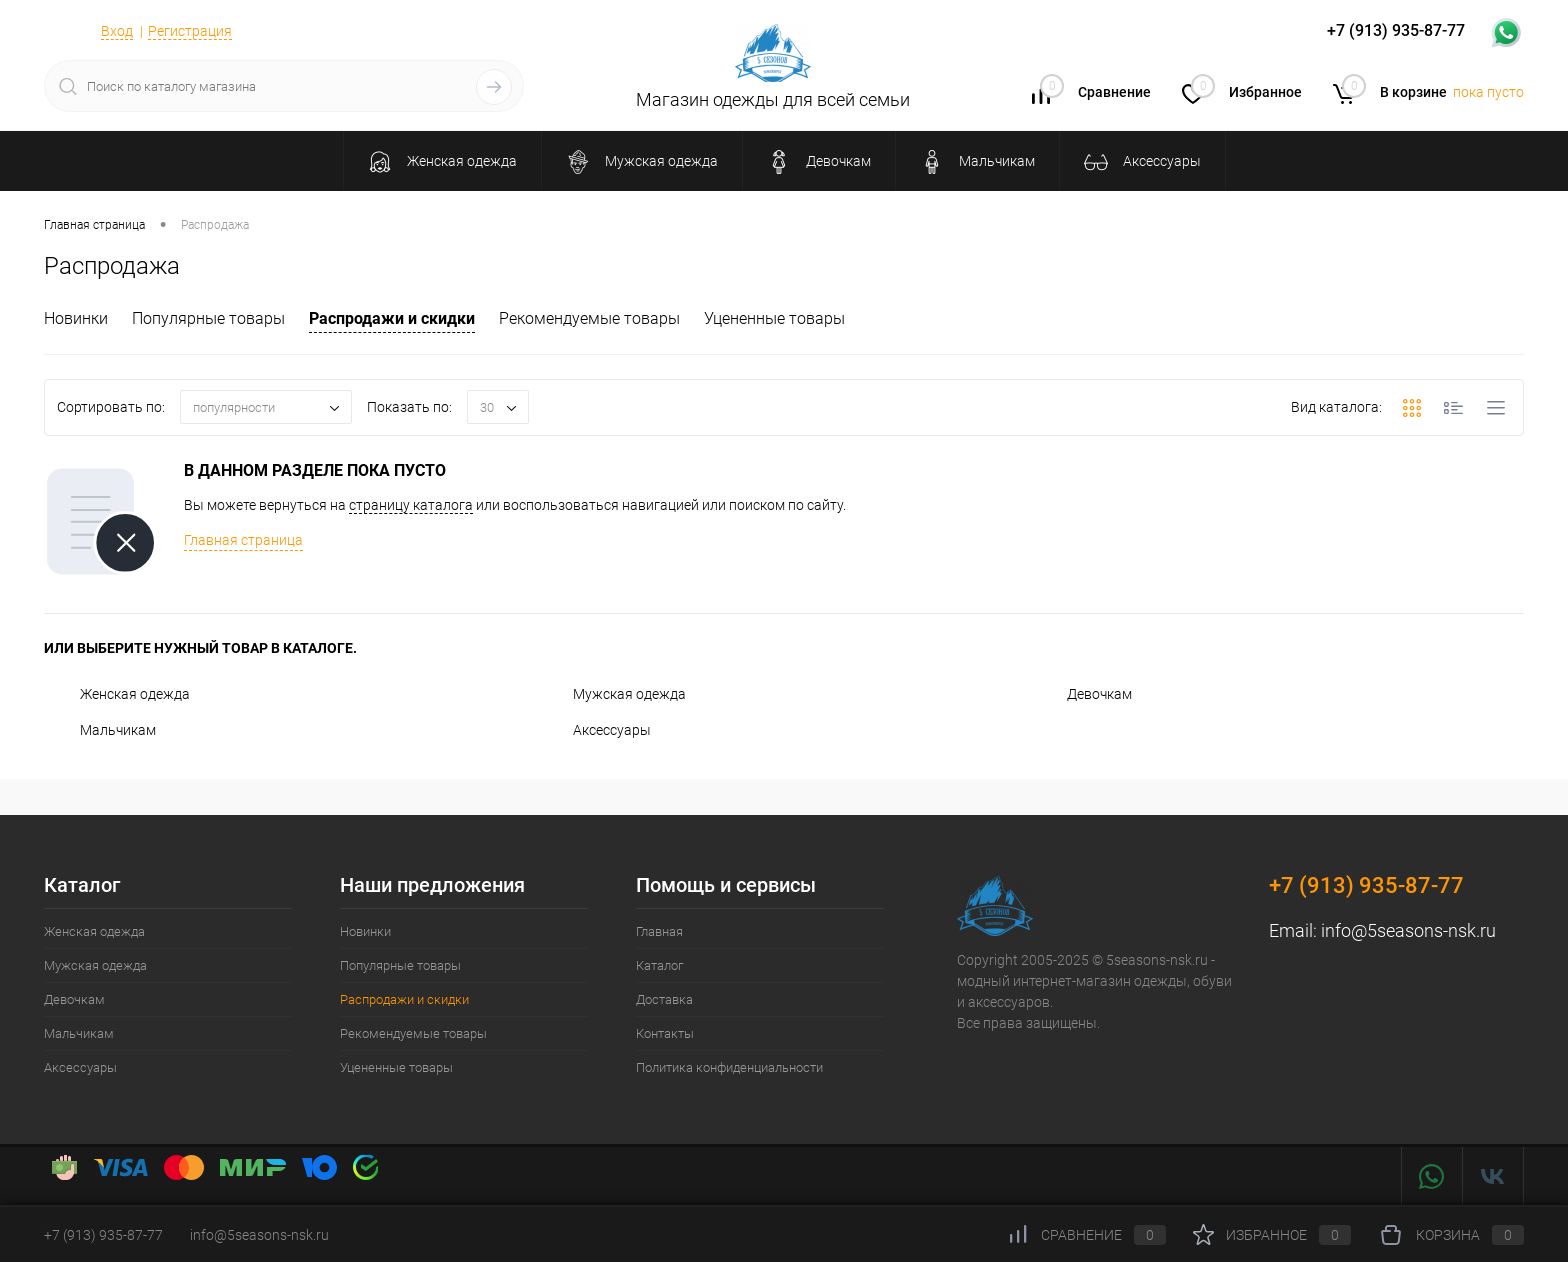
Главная (659, 931)
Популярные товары (208, 318)
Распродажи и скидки (392, 318)
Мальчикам (100, 730)
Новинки (76, 318)
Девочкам (1081, 694)
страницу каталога (411, 505)
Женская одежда (117, 694)
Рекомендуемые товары (589, 318)
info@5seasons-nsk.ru (1408, 930)
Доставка (664, 999)
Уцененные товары (774, 318)
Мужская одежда (611, 694)
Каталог (659, 965)
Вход (117, 31)
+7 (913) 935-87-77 (1366, 885)
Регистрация (190, 31)
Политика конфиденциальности (729, 1067)
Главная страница (243, 540)
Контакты (665, 1033)
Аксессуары (594, 730)
